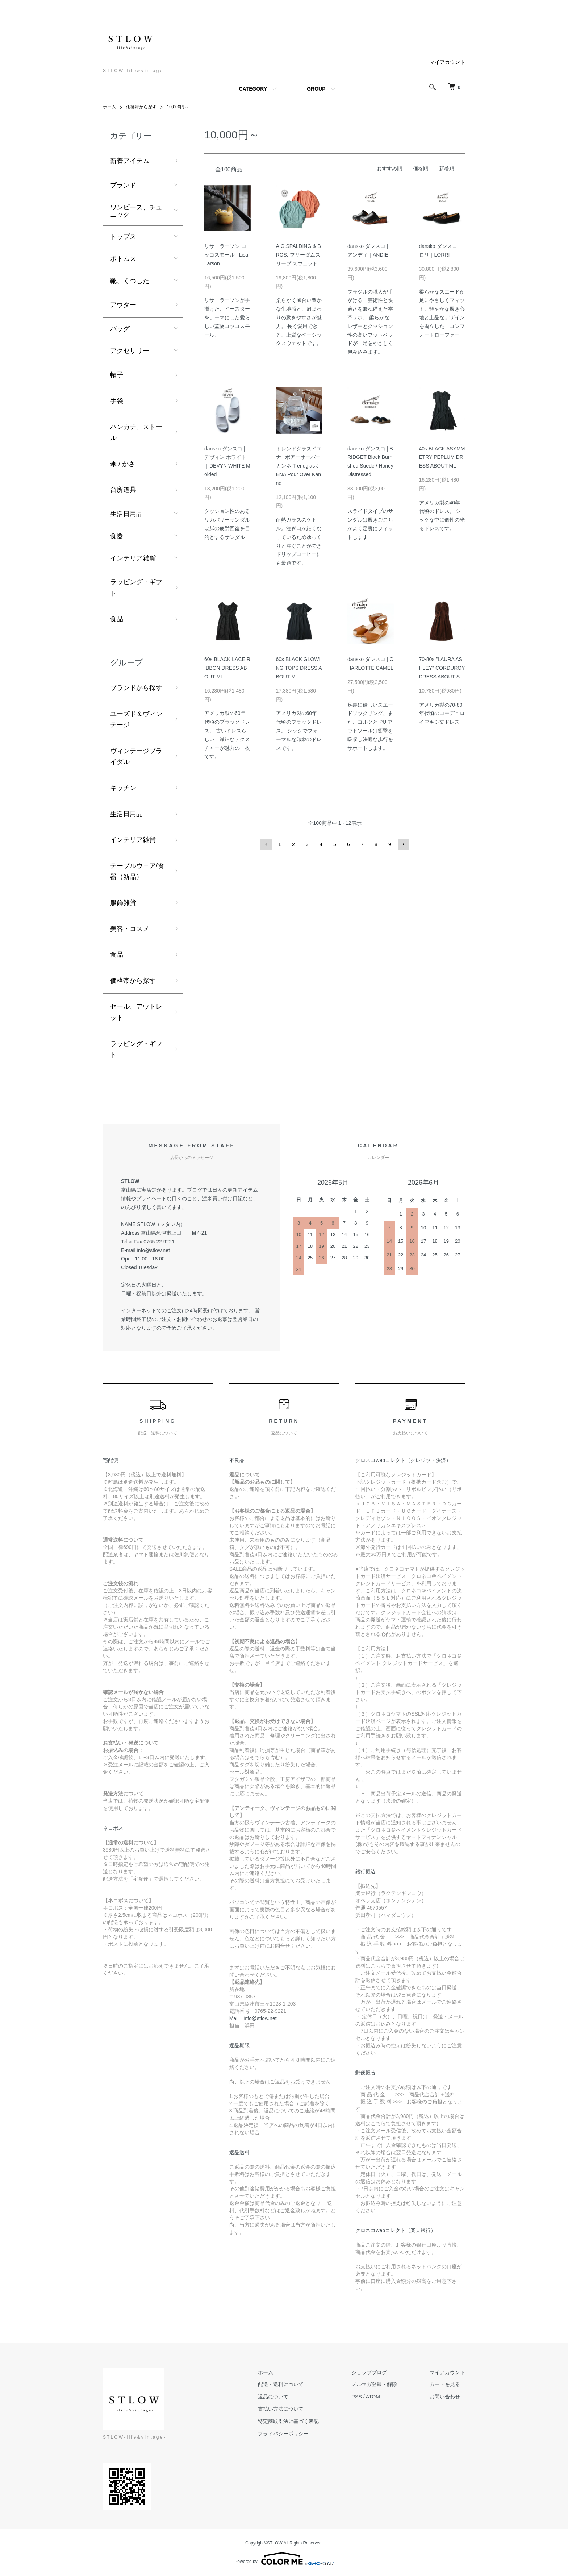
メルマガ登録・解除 (374, 2384)
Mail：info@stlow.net (253, 2018)
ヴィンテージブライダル (136, 756)
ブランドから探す (136, 687)
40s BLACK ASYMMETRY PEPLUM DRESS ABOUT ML (442, 457)
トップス (123, 236)
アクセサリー (129, 350)
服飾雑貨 (123, 902)
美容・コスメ (129, 928)
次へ (403, 844)
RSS (356, 2397)
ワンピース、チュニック (136, 211)
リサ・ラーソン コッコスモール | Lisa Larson (226, 254)
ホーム (109, 106)
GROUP (316, 89)
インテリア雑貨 (133, 558)
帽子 (116, 374)
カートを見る (445, 2384)
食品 (116, 619)
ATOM (373, 2397)
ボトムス (123, 258)
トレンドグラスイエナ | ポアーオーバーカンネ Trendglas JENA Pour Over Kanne (299, 466)
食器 (116, 536)
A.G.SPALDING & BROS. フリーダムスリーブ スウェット (298, 254)
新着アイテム (129, 161)
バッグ (120, 328)
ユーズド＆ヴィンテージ (136, 719)
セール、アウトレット (136, 1012)
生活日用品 (126, 514)
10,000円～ (178, 106)
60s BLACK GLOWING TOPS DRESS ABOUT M (299, 668)
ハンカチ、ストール (136, 432)
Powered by (283, 2558)
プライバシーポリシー (283, 2433)
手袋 (116, 400)
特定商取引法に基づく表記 (288, 2421)
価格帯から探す (141, 106)
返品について (273, 2397)
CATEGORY (253, 89)
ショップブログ (369, 2372)
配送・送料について (281, 2384)
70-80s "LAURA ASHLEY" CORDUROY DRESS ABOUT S (442, 668)
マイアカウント (447, 62)
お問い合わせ (445, 2397)
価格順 (420, 168)
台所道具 (123, 489)
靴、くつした (129, 280)
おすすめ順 (389, 168)
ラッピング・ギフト (136, 587)
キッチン (123, 788)
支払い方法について (281, 2409)
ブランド (123, 185)
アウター (123, 304)
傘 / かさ (122, 464)
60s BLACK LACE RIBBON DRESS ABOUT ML (227, 668)
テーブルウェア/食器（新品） (137, 871)
